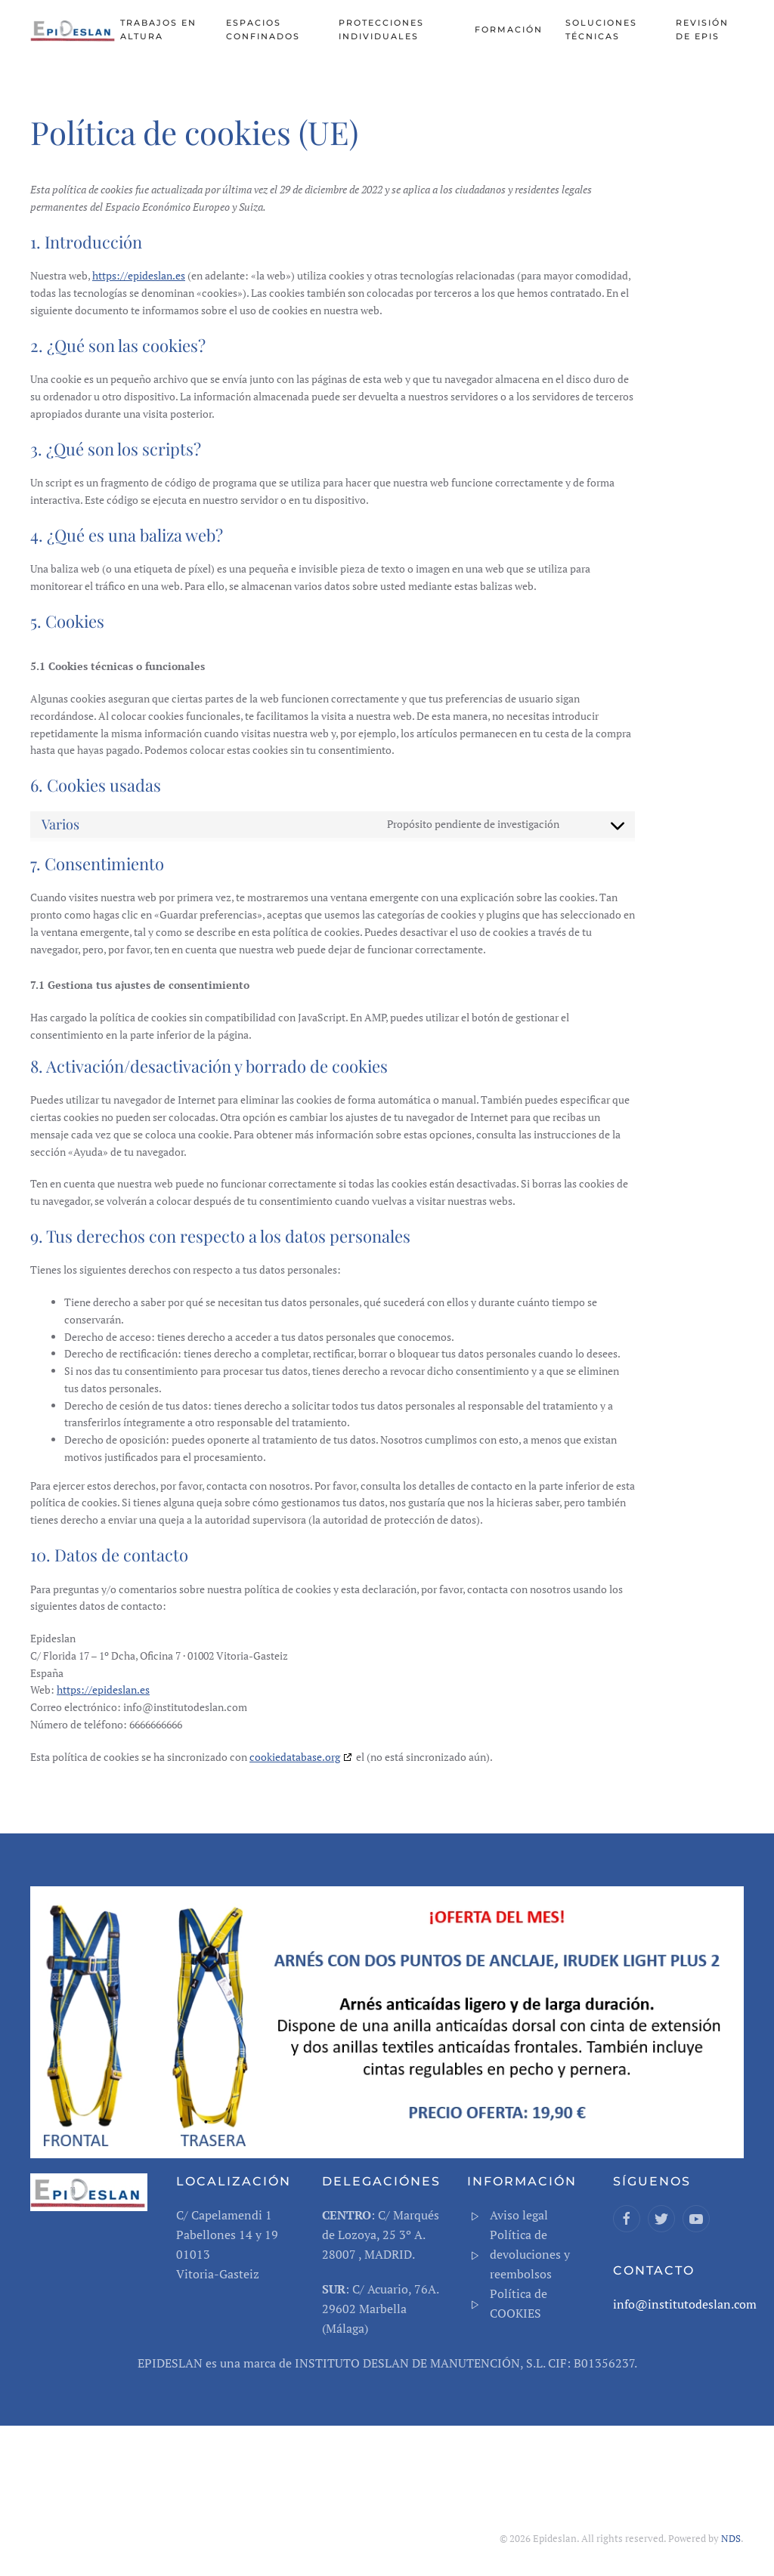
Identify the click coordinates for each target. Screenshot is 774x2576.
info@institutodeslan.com (685, 2304)
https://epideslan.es (138, 275)
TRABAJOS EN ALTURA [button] (158, 29)
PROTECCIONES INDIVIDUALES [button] (381, 29)
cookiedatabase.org (294, 1757)
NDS (731, 2538)
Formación (509, 29)
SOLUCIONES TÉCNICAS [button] (601, 29)
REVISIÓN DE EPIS (702, 29)
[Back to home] (75, 30)
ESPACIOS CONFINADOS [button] (263, 29)
